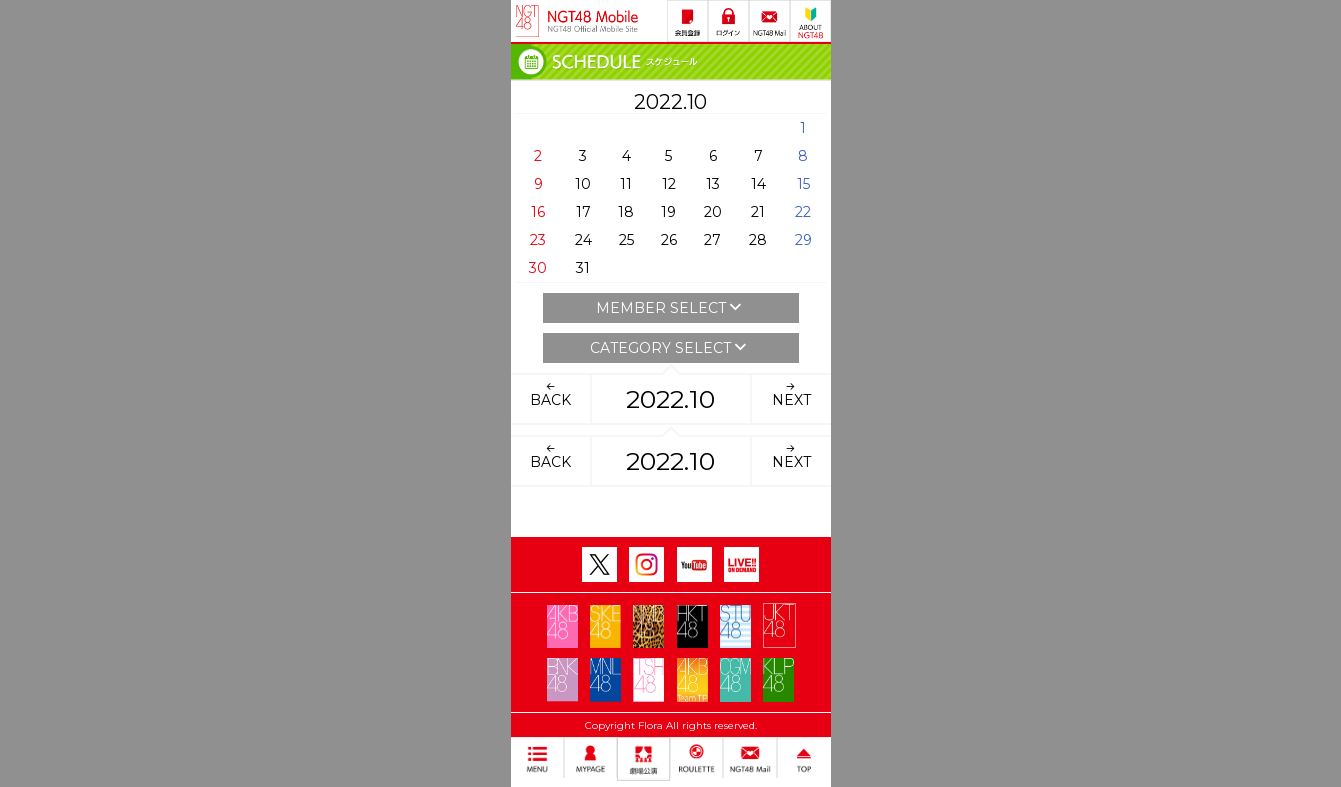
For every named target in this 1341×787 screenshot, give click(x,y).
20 (713, 212)
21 (758, 212)
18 (626, 212)
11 (626, 184)
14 (758, 184)
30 (538, 268)
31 (583, 268)
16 (538, 212)
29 (803, 240)
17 (583, 212)
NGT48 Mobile (593, 21)
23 (538, 240)
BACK (550, 394)
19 (668, 212)
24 (583, 240)
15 (803, 184)
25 (626, 240)
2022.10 (670, 399)
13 (713, 184)
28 (758, 240)
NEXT (791, 394)
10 (583, 184)
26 (669, 240)
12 (669, 184)
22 (803, 212)
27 (712, 240)
